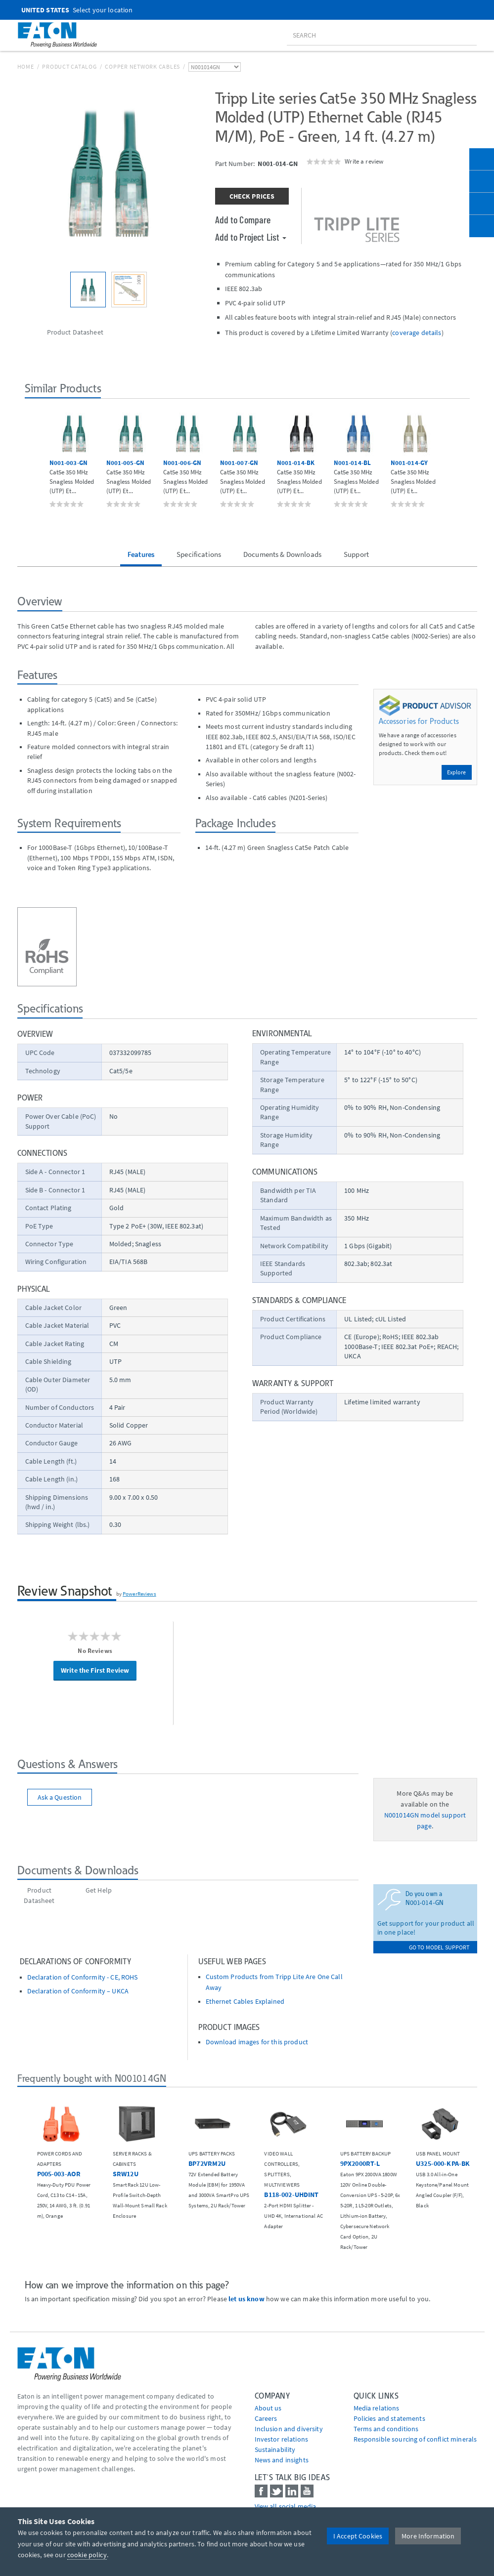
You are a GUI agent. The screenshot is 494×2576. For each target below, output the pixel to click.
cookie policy (87, 2554)
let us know (246, 2298)
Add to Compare (243, 219)
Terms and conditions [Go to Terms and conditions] (386, 2428)
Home (25, 66)
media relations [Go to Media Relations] (377, 2408)
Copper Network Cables (142, 66)
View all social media (285, 2506)
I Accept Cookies (357, 2536)
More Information (428, 2536)
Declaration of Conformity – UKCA (78, 1991)
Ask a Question (60, 1797)
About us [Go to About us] (268, 2408)
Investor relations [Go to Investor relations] (282, 2439)
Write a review (364, 161)
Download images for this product (257, 2042)
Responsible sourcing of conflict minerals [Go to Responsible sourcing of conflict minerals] (415, 2439)
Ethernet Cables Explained (245, 2001)
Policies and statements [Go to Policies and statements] (389, 2418)
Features (141, 554)
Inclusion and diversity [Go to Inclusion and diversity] (289, 2428)
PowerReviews (139, 1593)
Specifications (199, 554)
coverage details (416, 332)
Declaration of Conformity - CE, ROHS (82, 1977)
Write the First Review (95, 1670)
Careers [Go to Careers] (266, 2418)
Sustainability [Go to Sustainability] (275, 2449)
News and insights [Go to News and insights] (282, 2459)
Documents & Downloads (282, 554)
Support (356, 554)
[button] (33, 458)
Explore (456, 772)
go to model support (439, 1947)
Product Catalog (69, 66)
